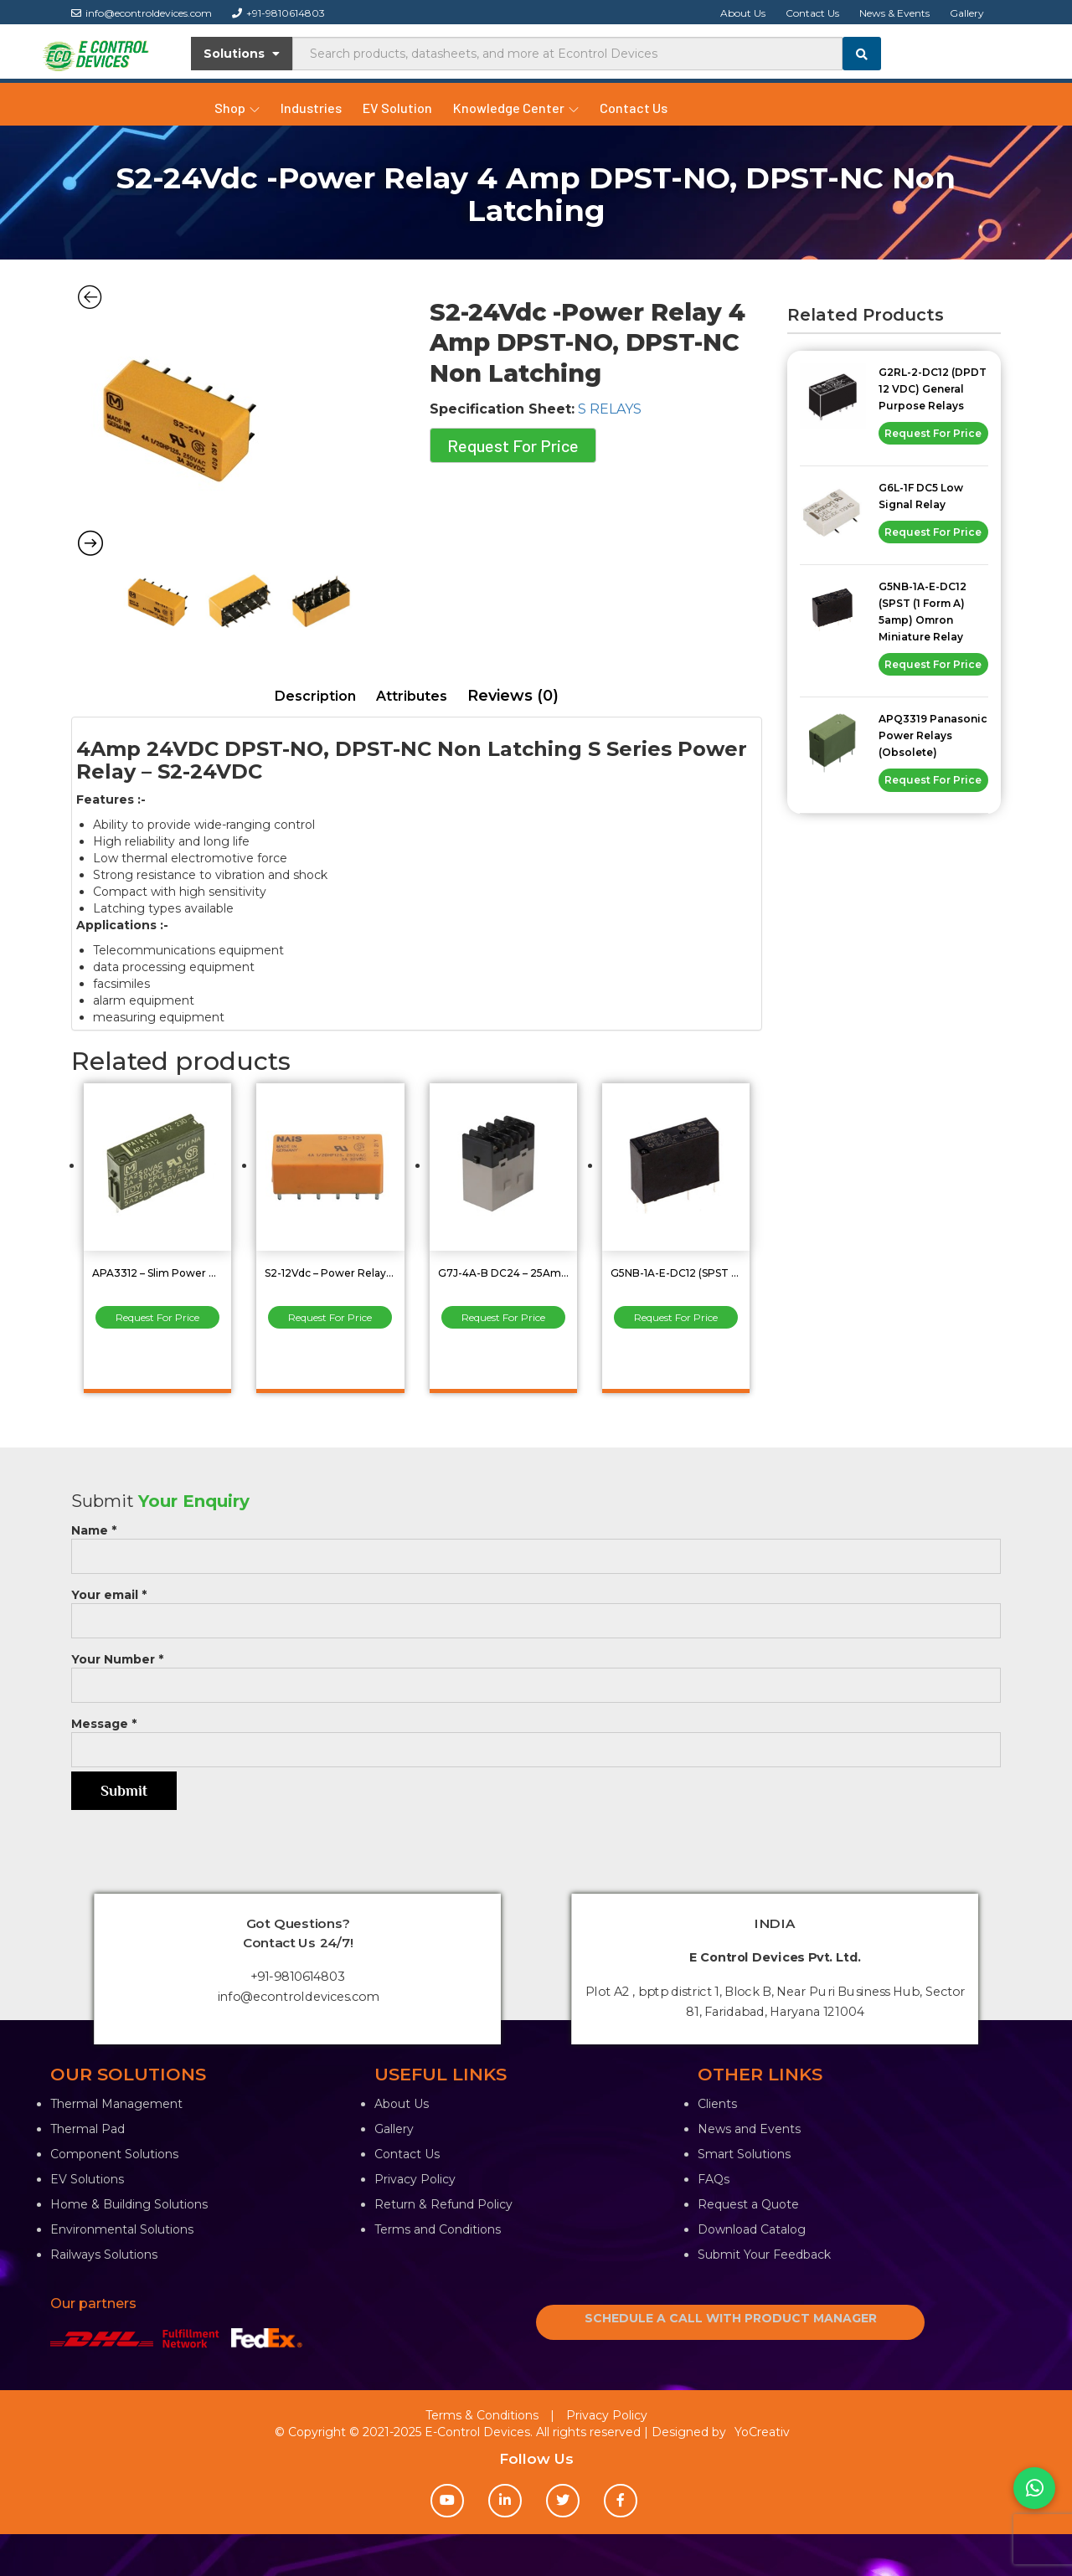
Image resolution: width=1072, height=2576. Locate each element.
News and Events (749, 2128)
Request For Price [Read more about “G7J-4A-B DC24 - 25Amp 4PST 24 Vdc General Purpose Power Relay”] (503, 1317)
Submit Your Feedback (764, 2254)
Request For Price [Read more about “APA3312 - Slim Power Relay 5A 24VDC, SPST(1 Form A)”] (157, 1317)
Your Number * (536, 1672)
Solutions (242, 53)
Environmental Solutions (121, 2229)
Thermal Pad (87, 2128)
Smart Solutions (744, 2154)
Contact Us (812, 13)
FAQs (713, 2179)
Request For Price (513, 445)
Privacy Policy (415, 2179)
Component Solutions (114, 2154)
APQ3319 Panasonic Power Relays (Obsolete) (933, 735)
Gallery (967, 13)
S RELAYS (610, 409)
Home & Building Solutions (129, 2204)
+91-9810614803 (278, 13)
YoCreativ (762, 2432)
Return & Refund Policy (443, 2204)
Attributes (411, 696)
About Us (742, 13)
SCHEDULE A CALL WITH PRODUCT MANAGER (731, 2318)
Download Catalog (752, 2229)
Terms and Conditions (437, 2229)
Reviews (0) (513, 695)
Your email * (536, 1607)
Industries (311, 108)
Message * (536, 1736)
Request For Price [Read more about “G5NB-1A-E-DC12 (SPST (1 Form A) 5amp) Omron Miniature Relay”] (676, 1317)
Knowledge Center (516, 108)
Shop (237, 108)
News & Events (894, 13)
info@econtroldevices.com (141, 13)
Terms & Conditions (482, 2415)
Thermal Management (116, 2103)
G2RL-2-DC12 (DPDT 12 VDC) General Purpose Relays (933, 389)
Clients (717, 2103)
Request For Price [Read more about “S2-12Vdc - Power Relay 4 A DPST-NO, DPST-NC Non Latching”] (330, 1317)
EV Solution (397, 108)
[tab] (315, 697)
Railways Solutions (103, 2254)
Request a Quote (748, 2204)
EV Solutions (87, 2179)
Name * (536, 1543)
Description (315, 696)
